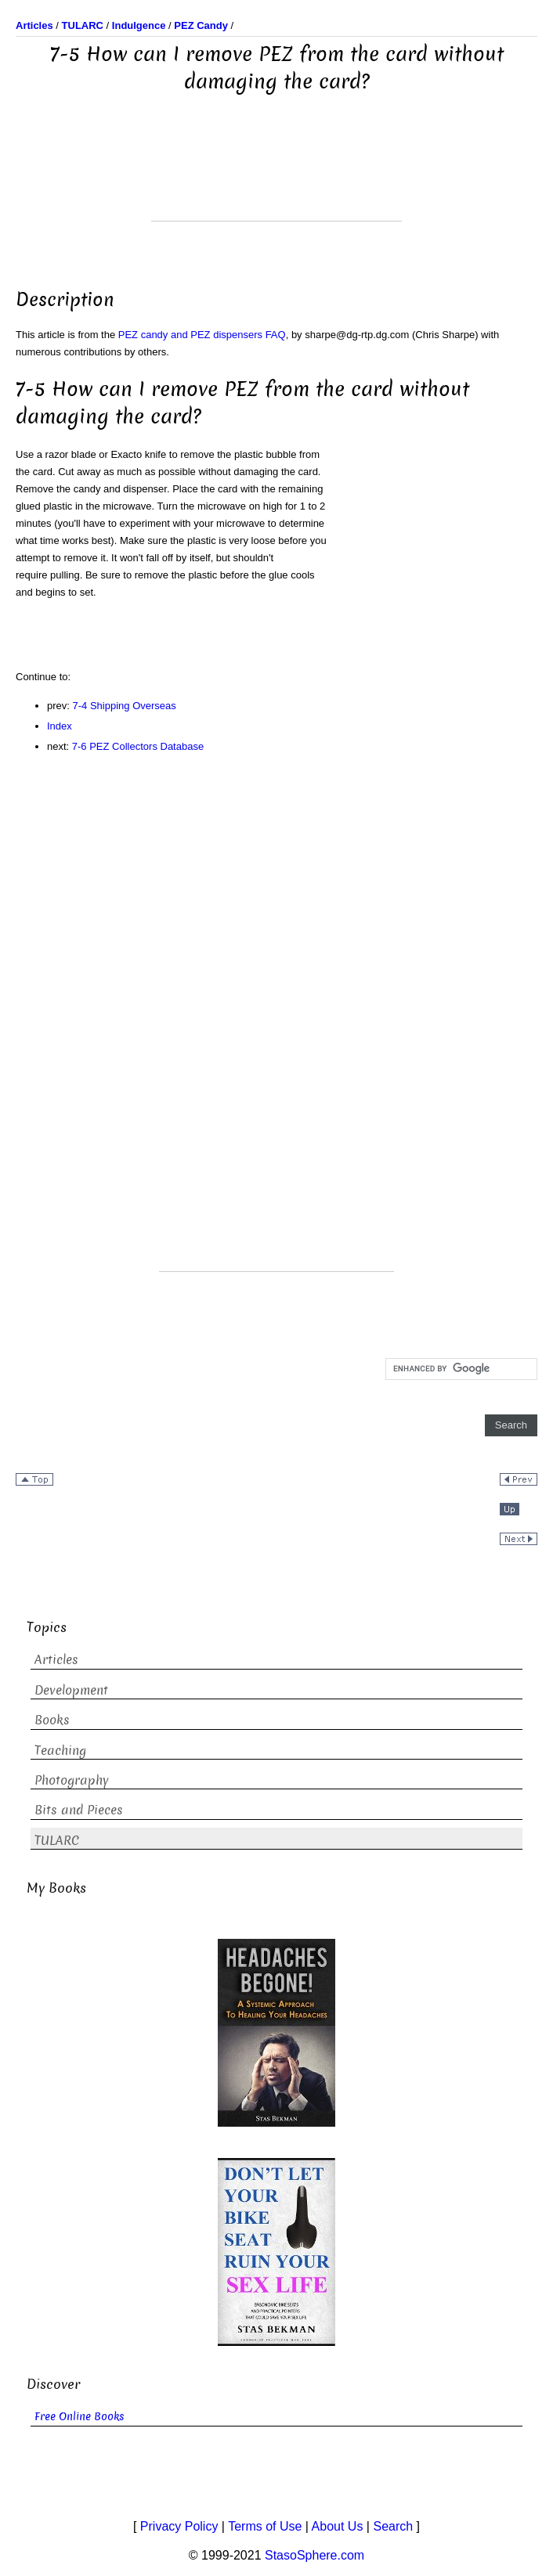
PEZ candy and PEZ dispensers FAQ (202, 334)
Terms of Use (265, 2526)
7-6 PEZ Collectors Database (138, 746)
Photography (71, 1780)
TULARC (56, 1840)
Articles (56, 1660)
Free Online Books (79, 2416)
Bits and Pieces (78, 1810)
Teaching (60, 1750)
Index (59, 726)
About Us (337, 2526)
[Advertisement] (276, 181)
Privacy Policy (179, 2526)
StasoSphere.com (314, 2555)
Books (52, 1720)
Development (71, 1690)
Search (393, 2526)
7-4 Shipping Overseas (124, 706)
